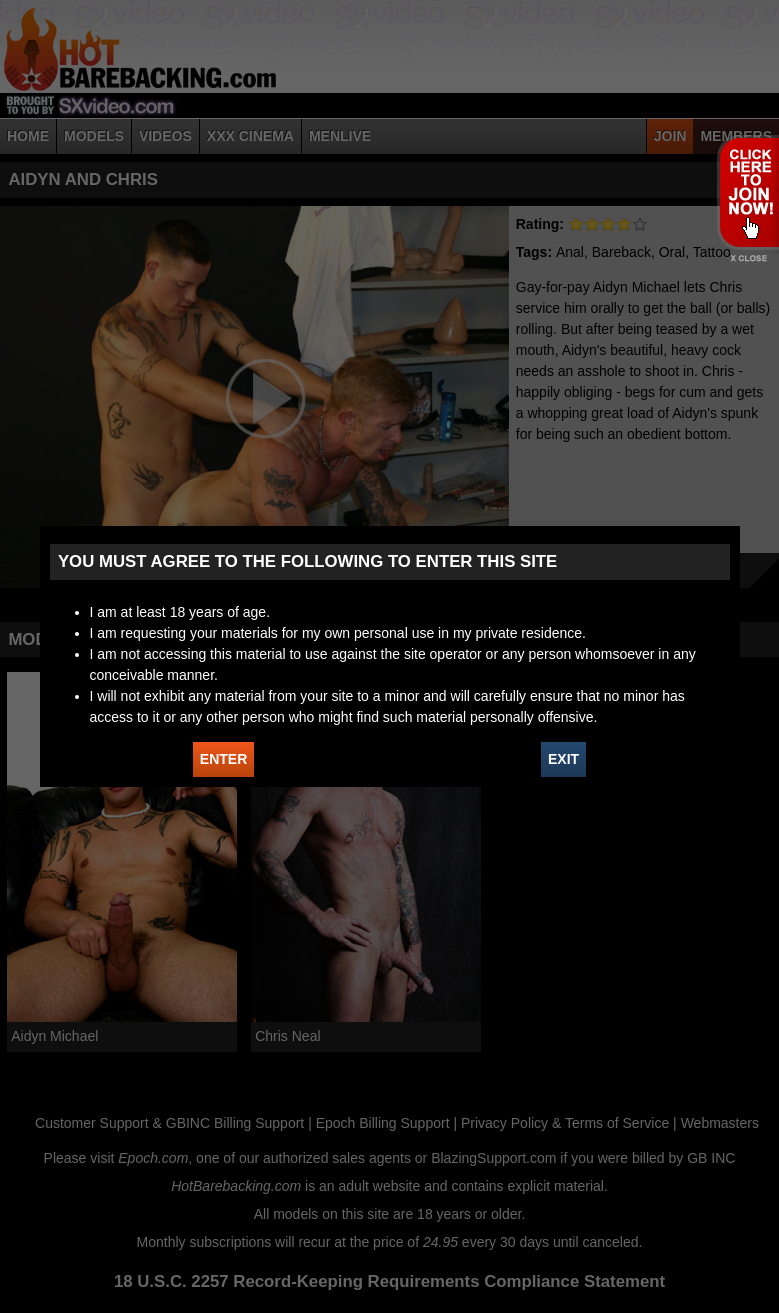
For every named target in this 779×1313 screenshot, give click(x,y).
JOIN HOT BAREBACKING (747, 192)
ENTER (223, 759)
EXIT (563, 759)
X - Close (747, 258)
